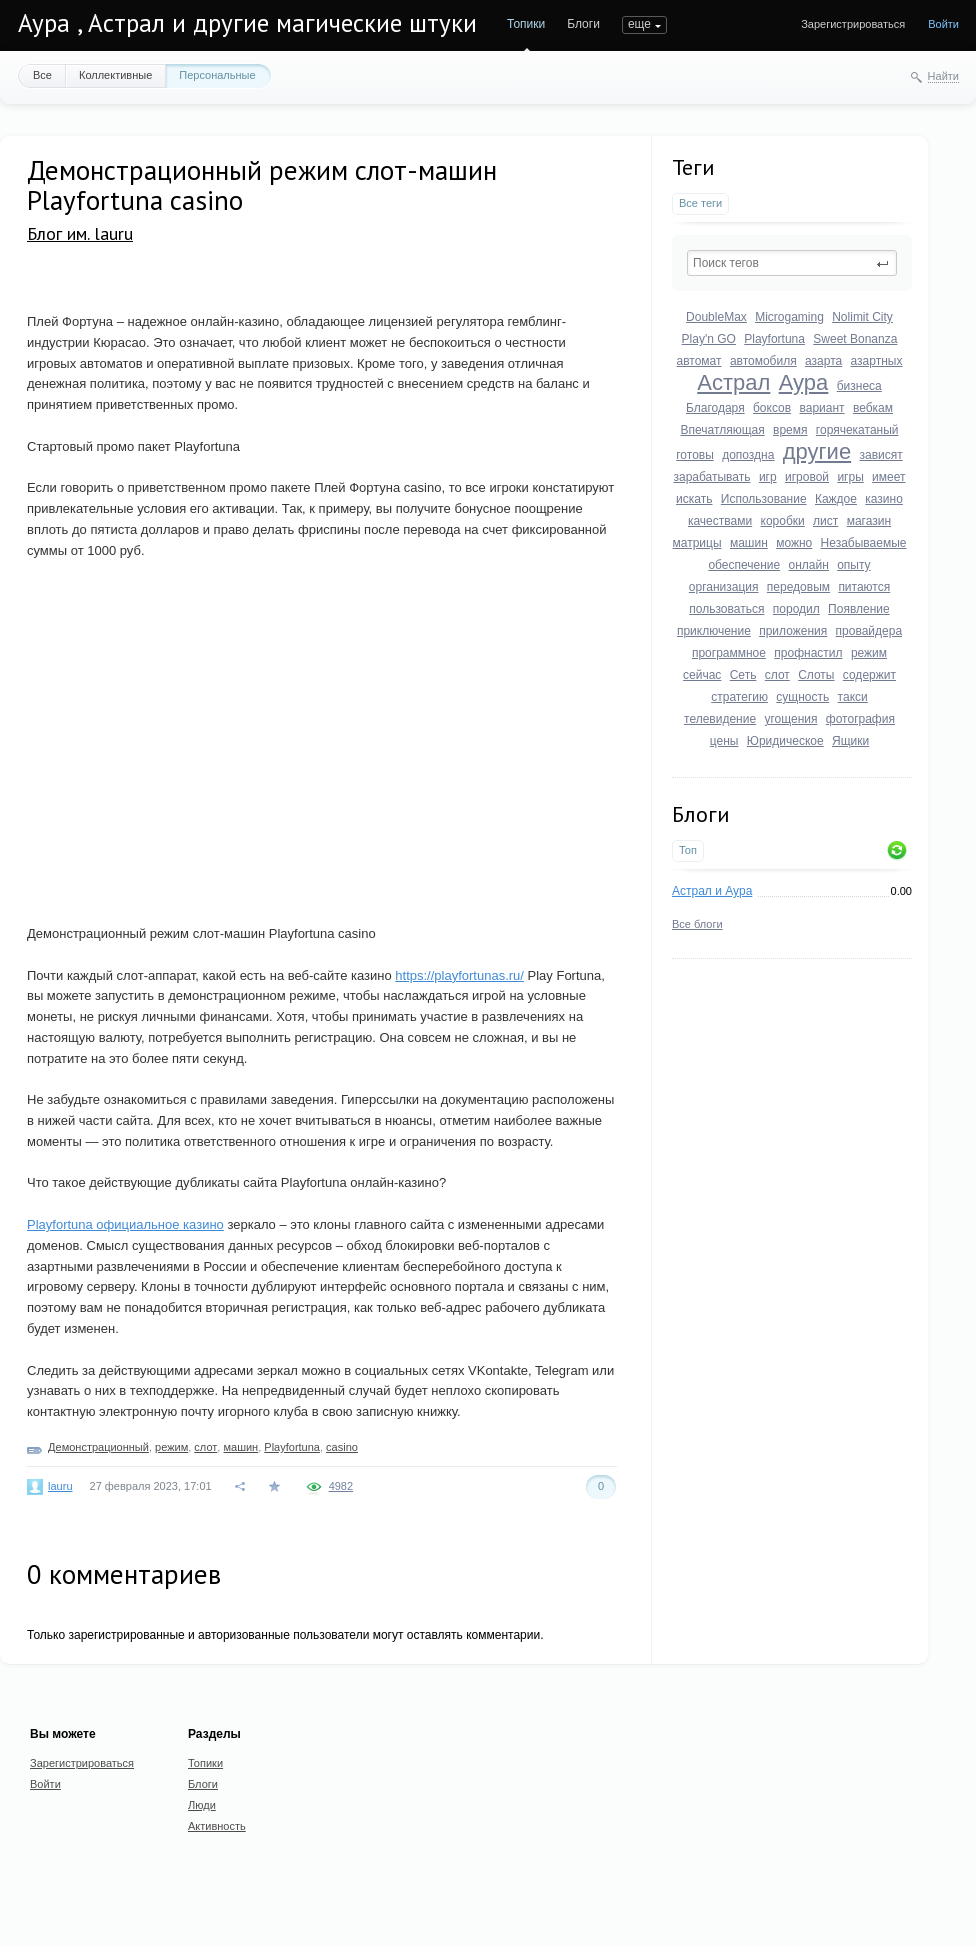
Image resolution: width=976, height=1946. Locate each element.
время (790, 430)
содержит (869, 675)
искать (694, 499)
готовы (695, 455)
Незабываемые (864, 543)
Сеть (743, 675)
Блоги (583, 24)
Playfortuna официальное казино (125, 1224)
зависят (880, 455)
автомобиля (763, 361)
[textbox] (792, 263)
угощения (790, 719)
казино (884, 499)
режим (869, 653)
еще (639, 24)
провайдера (869, 631)
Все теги (700, 203)
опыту (853, 565)
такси (853, 697)
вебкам (873, 408)
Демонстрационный (98, 1447)
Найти (943, 76)
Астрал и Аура (712, 891)
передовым (798, 587)
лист (825, 521)
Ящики (850, 741)
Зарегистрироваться (853, 24)
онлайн (809, 565)
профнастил (808, 653)
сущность (802, 697)
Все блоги (697, 924)
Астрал (733, 382)
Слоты (816, 675)
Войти (943, 24)
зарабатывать (711, 477)
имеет (888, 477)
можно (794, 543)
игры (850, 477)
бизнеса (859, 386)
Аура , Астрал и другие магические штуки (247, 23)
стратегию (739, 697)
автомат (699, 361)
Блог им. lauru (80, 233)
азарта (823, 361)
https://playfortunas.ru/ (459, 975)
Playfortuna (774, 339)
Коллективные (115, 75)
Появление (859, 609)
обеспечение (744, 565)
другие (817, 451)
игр (768, 477)
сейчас (702, 675)
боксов (772, 408)
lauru (60, 1486)
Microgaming (789, 317)
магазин (869, 521)
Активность (217, 1826)
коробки (783, 521)
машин (749, 543)
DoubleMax (716, 317)
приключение (714, 631)
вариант (821, 408)
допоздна (748, 455)
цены (724, 741)
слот (777, 675)
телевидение (720, 719)
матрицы (697, 543)
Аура (804, 382)
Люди (202, 1805)
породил (796, 609)
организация (724, 587)
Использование (764, 499)
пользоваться (726, 609)
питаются (864, 587)
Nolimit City (862, 317)
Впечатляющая (722, 430)
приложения (793, 631)
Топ (688, 850)
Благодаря (715, 408)
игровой (807, 477)
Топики (526, 24)
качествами (720, 521)
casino (342, 1447)
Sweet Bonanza (855, 339)
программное (729, 653)
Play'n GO (709, 339)
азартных (877, 361)
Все (42, 75)
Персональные (217, 75)
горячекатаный (857, 430)
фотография (860, 719)
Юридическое (785, 741)
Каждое (836, 499)
